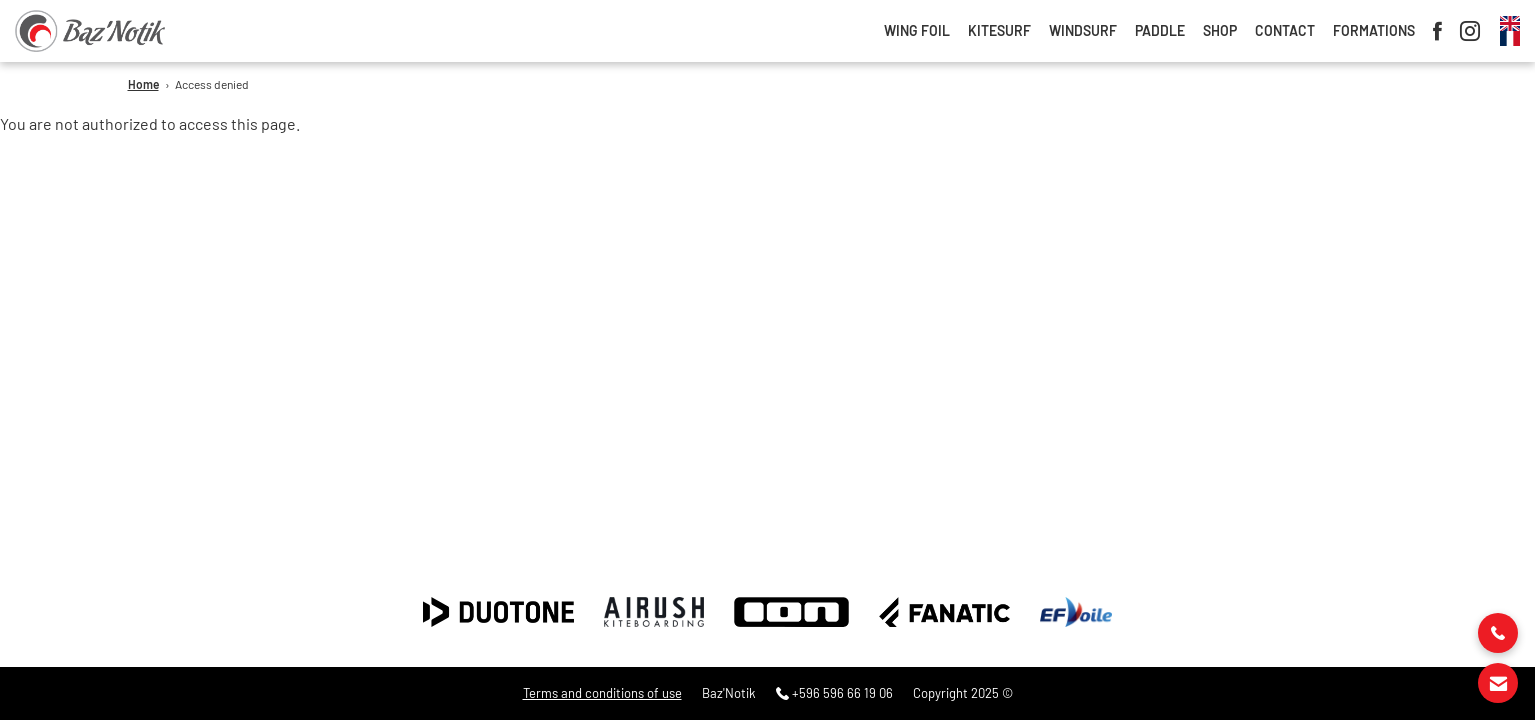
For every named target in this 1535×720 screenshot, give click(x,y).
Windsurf (1083, 31)
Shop (1220, 31)
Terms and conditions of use (602, 693)
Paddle (1160, 31)
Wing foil (917, 31)
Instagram (1470, 31)
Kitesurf (999, 31)
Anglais (1510, 23)
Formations (1374, 31)
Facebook (1437, 31)
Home (143, 84)
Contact (1285, 31)
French (1510, 38)
